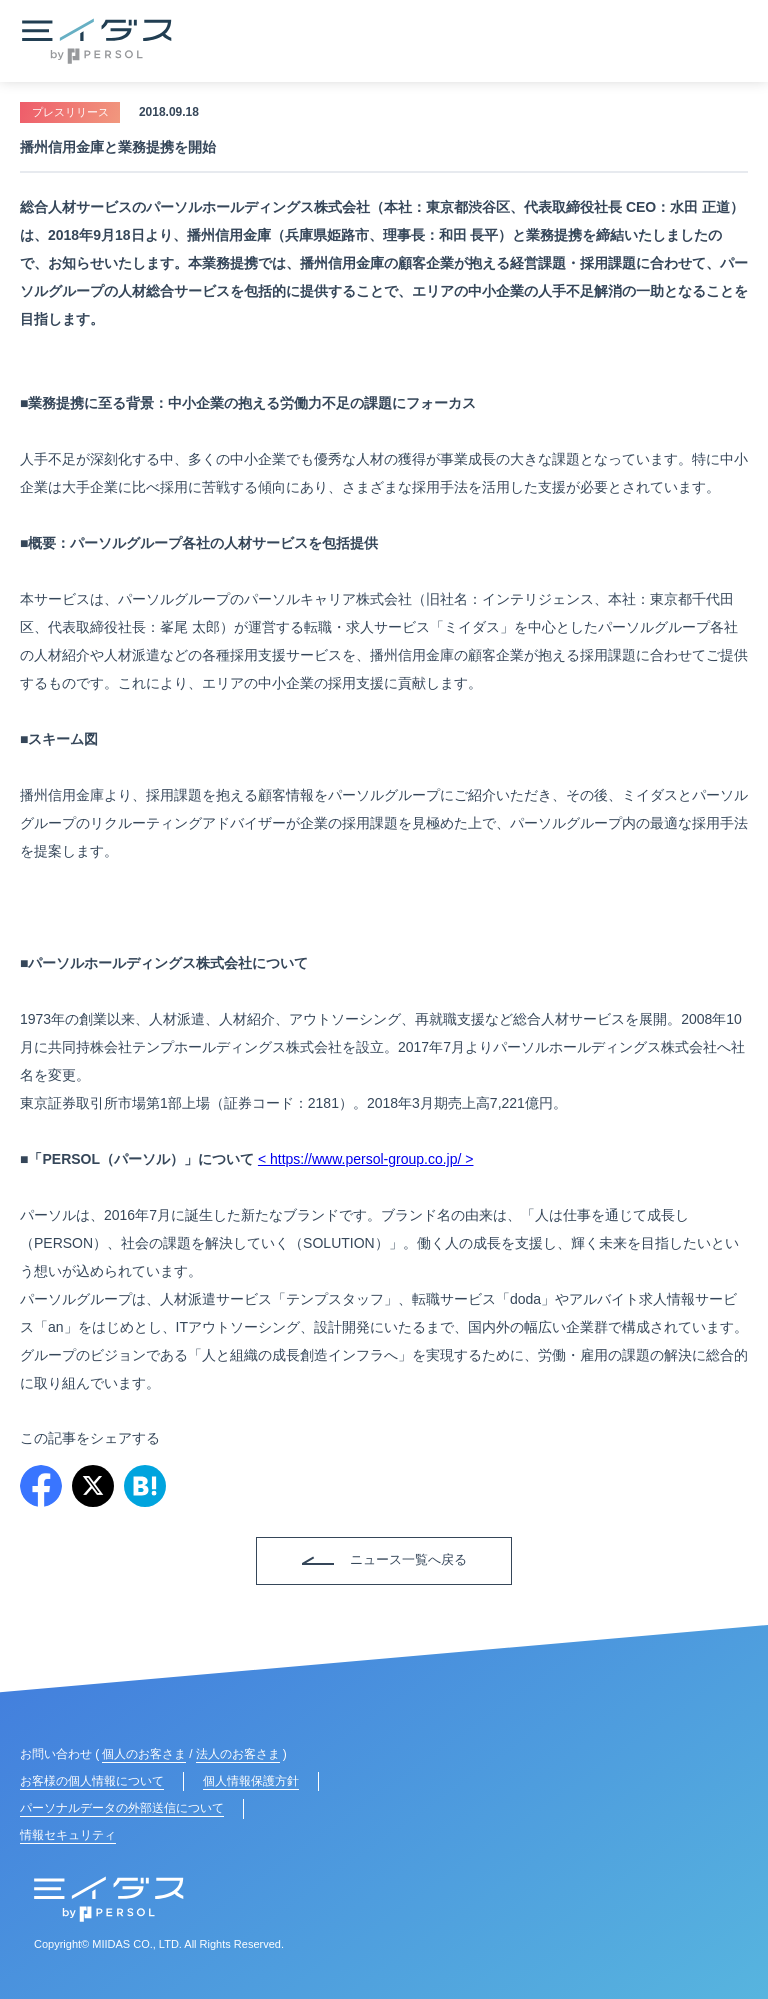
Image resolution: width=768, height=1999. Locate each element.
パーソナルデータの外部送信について (122, 1808)
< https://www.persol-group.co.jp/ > (366, 1159)
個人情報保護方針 (251, 1781)
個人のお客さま (144, 1754)
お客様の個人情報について (92, 1781)
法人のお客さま (238, 1754)
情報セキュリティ (68, 1835)
